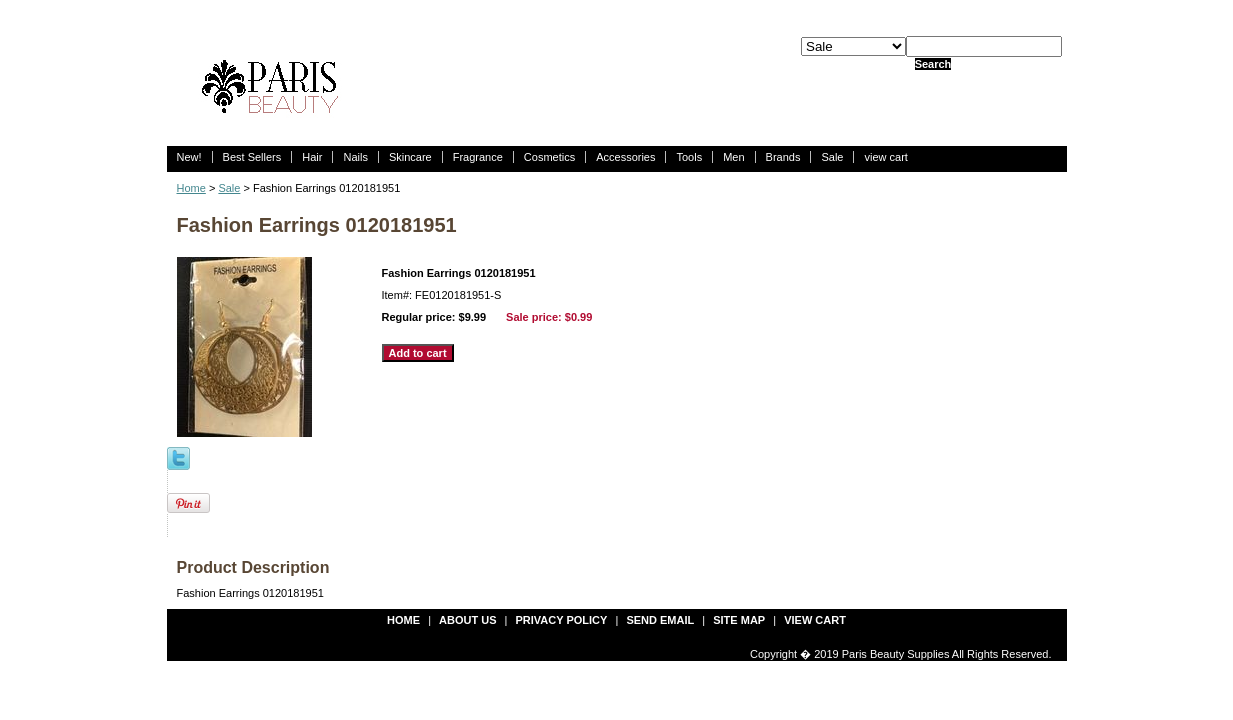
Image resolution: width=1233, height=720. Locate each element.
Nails (355, 157)
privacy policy (562, 620)
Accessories (625, 157)
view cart (885, 157)
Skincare (410, 157)
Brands (783, 157)
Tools (689, 157)
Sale (832, 157)
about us (467, 620)
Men (733, 157)
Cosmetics (549, 157)
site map (739, 620)
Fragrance (478, 157)
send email (660, 620)
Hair (312, 157)
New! (189, 157)
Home (191, 188)
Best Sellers (252, 157)
